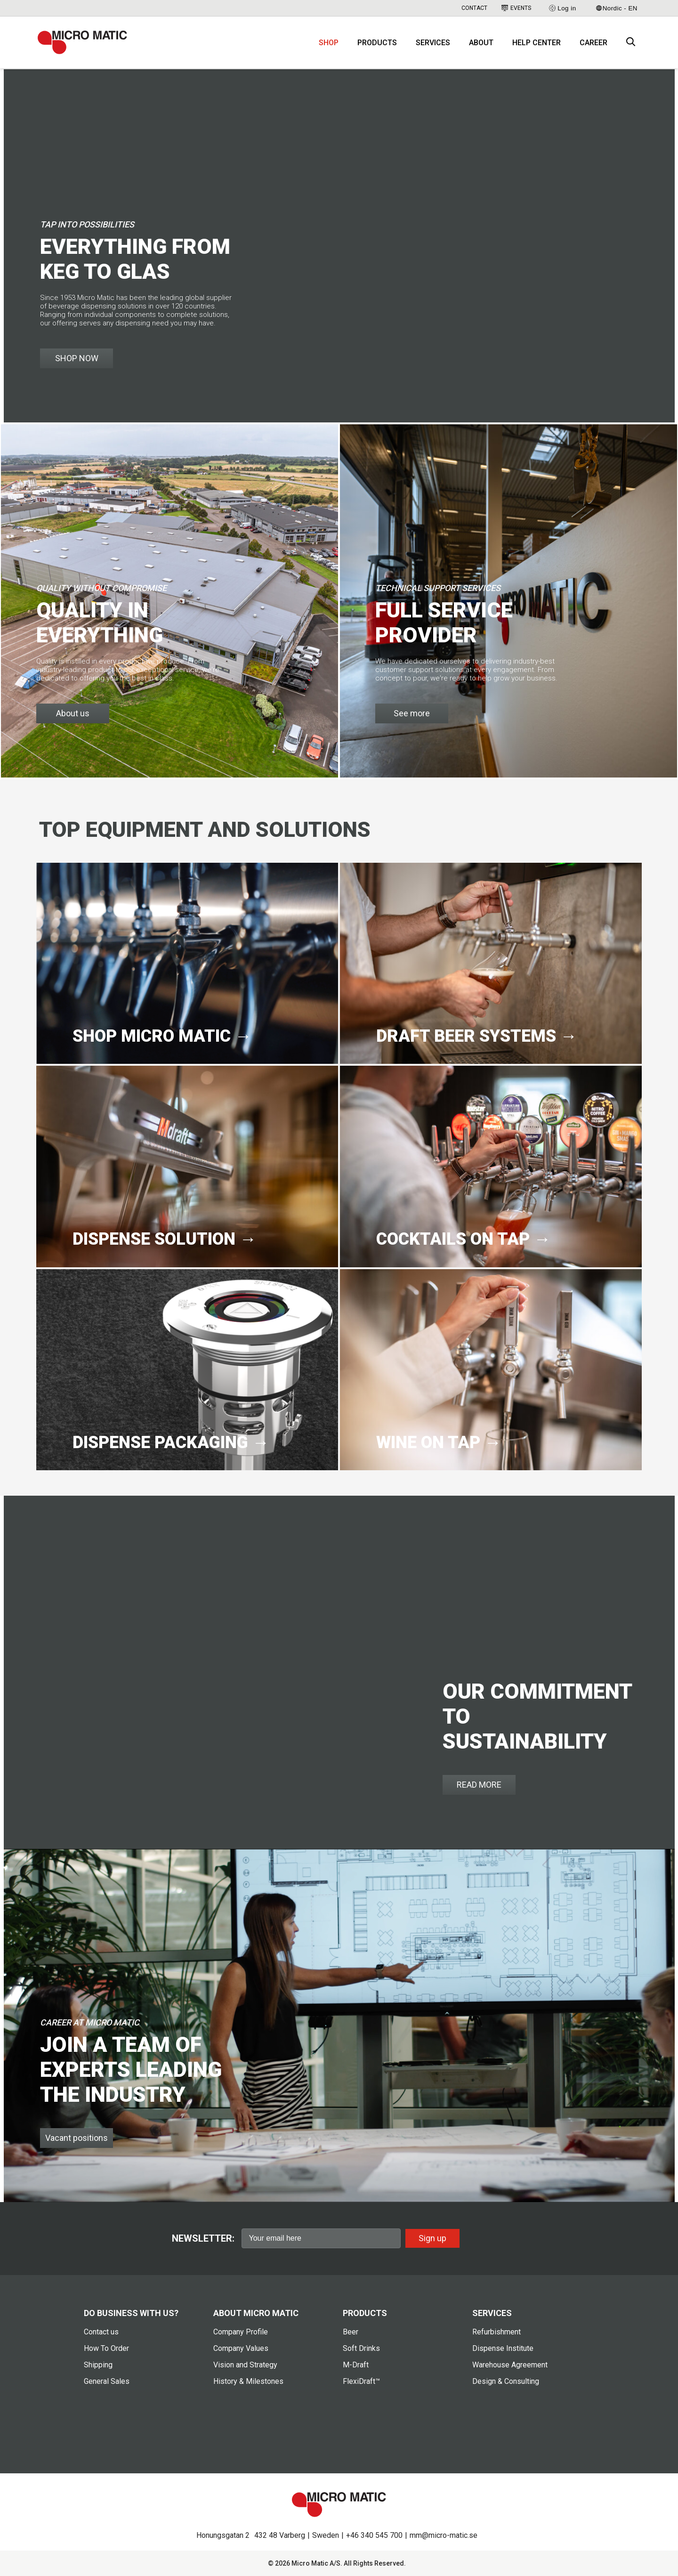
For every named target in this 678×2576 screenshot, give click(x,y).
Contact (474, 8)
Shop (329, 42)
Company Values (240, 2348)
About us (72, 713)
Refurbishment (496, 2331)
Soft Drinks (361, 2348)
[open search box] (631, 42)
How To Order (106, 2348)
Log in (562, 8)
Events (516, 8)
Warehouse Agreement (510, 2364)
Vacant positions (76, 2138)
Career (593, 42)
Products (377, 42)
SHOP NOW (76, 358)
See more (412, 713)
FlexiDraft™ (361, 2381)
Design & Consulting (505, 2381)
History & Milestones (248, 2381)
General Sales (106, 2381)
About (481, 42)
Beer (350, 2331)
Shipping (98, 2364)
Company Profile (240, 2331)
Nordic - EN (617, 8)
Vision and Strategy (245, 2364)
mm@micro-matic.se (443, 2535)
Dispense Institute (502, 2348)
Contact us (101, 2331)
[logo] (82, 42)
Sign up (432, 2238)
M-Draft (356, 2364)
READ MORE (479, 1785)
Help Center (536, 42)
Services (433, 42)
